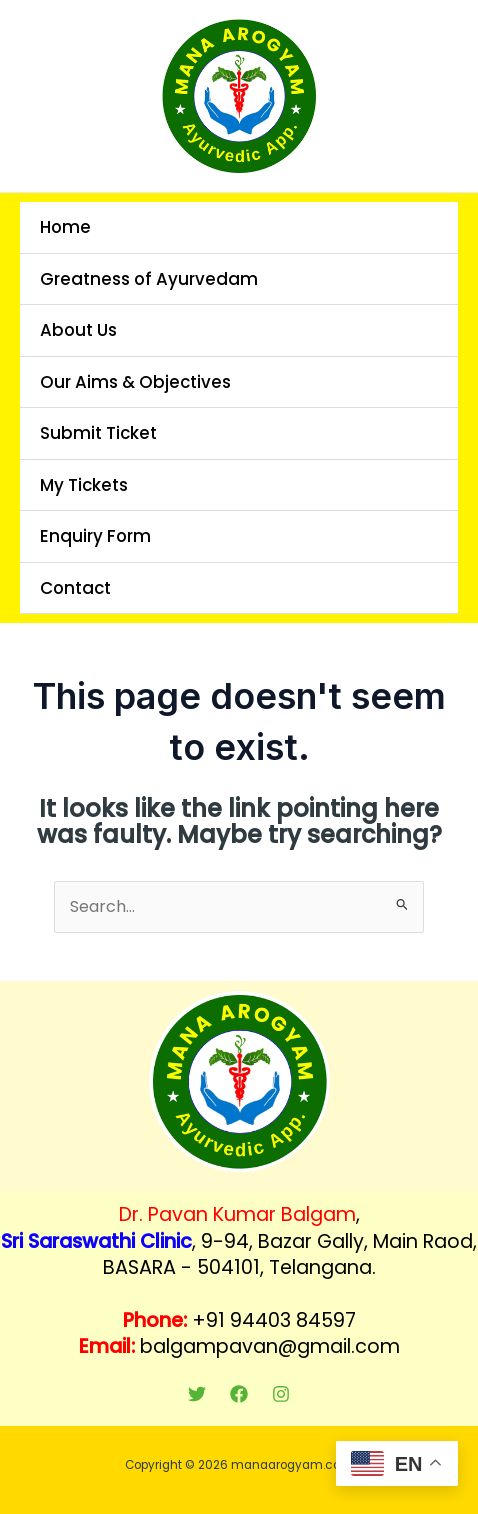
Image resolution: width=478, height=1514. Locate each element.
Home (65, 227)
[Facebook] (239, 1394)
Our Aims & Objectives (135, 382)
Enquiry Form (95, 536)
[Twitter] (197, 1394)
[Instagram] (281, 1394)
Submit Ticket (98, 433)
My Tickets (84, 485)
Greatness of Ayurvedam (149, 279)
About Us (78, 330)
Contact (75, 588)
